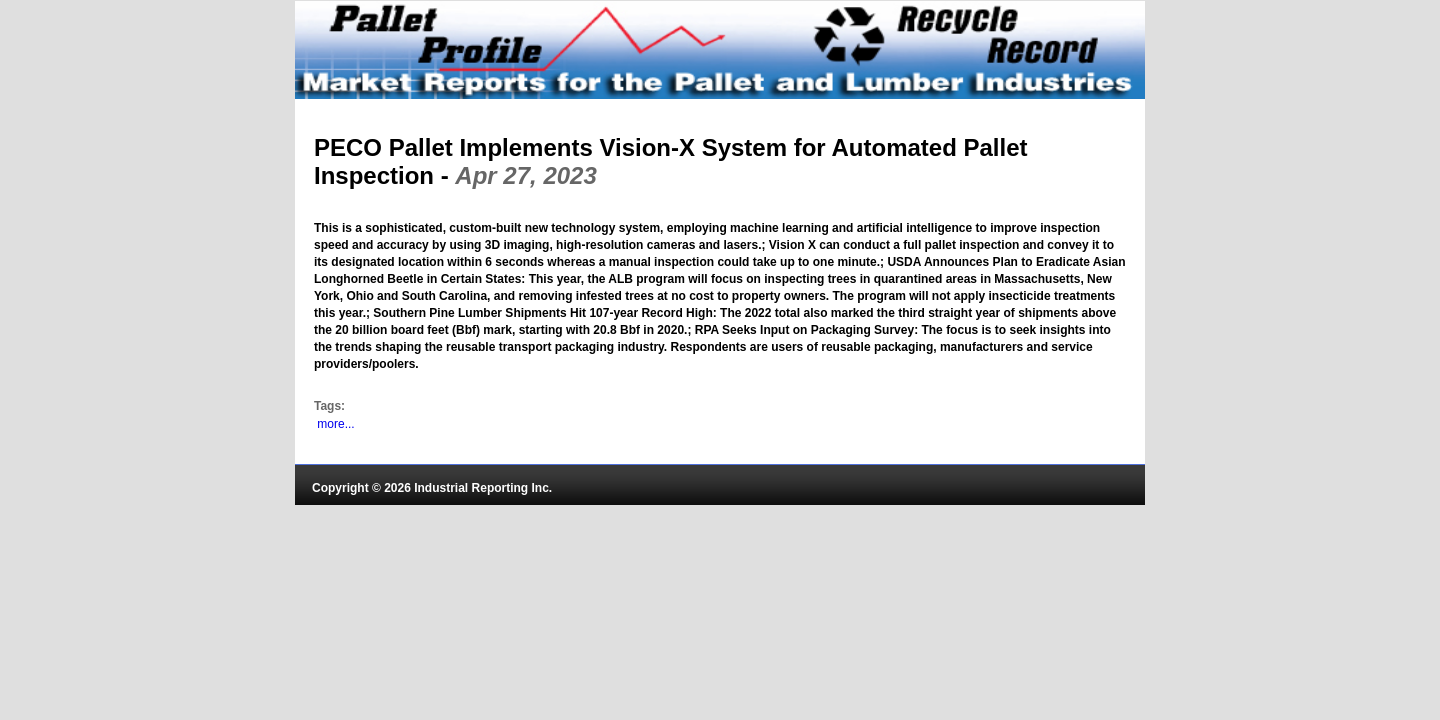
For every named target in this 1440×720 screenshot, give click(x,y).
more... (335, 424)
